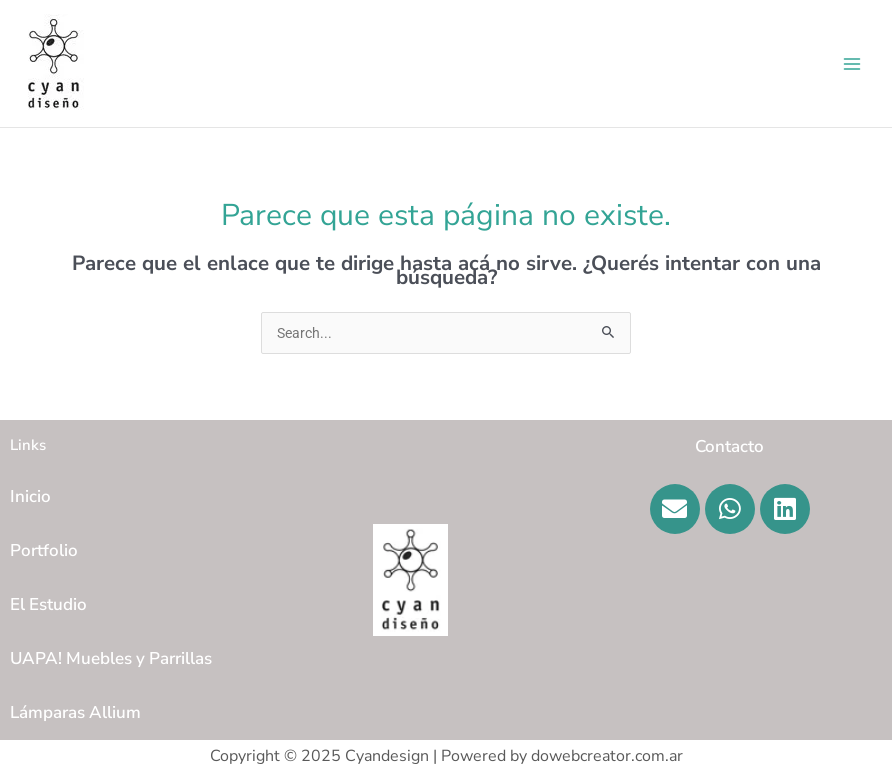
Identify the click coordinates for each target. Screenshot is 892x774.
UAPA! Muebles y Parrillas (111, 658)
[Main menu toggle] (852, 63)
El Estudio (48, 604)
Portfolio (44, 550)
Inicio (30, 496)
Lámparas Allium (75, 712)
